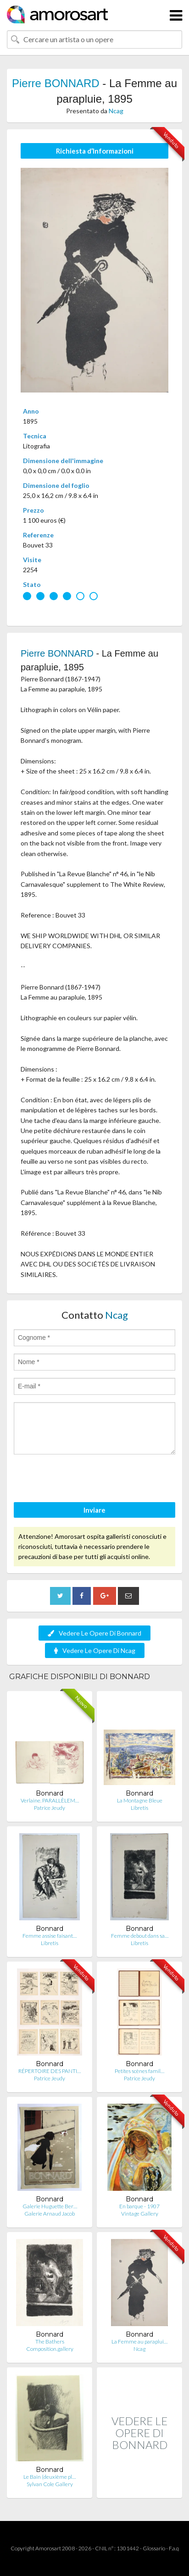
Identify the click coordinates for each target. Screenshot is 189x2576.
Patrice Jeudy (49, 1807)
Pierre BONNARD (56, 83)
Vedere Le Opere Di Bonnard (94, 1633)
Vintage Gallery (139, 2213)
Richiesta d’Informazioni (94, 151)
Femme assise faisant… (49, 1935)
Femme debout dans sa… (139, 1935)
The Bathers (49, 2341)
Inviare (94, 1510)
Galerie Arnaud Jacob (49, 2213)
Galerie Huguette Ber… (49, 2206)
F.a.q (174, 2548)
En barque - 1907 (139, 2206)
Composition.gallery (49, 2348)
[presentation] (83, 1480)
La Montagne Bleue (139, 1800)
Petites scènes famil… (139, 2070)
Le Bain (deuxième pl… (49, 2476)
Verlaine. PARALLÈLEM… (50, 1800)
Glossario (154, 2548)
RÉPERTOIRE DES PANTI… (49, 2070)
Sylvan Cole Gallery (50, 2484)
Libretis (139, 1807)
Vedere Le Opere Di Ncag (94, 1650)
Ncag (116, 111)
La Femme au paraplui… (139, 2341)
